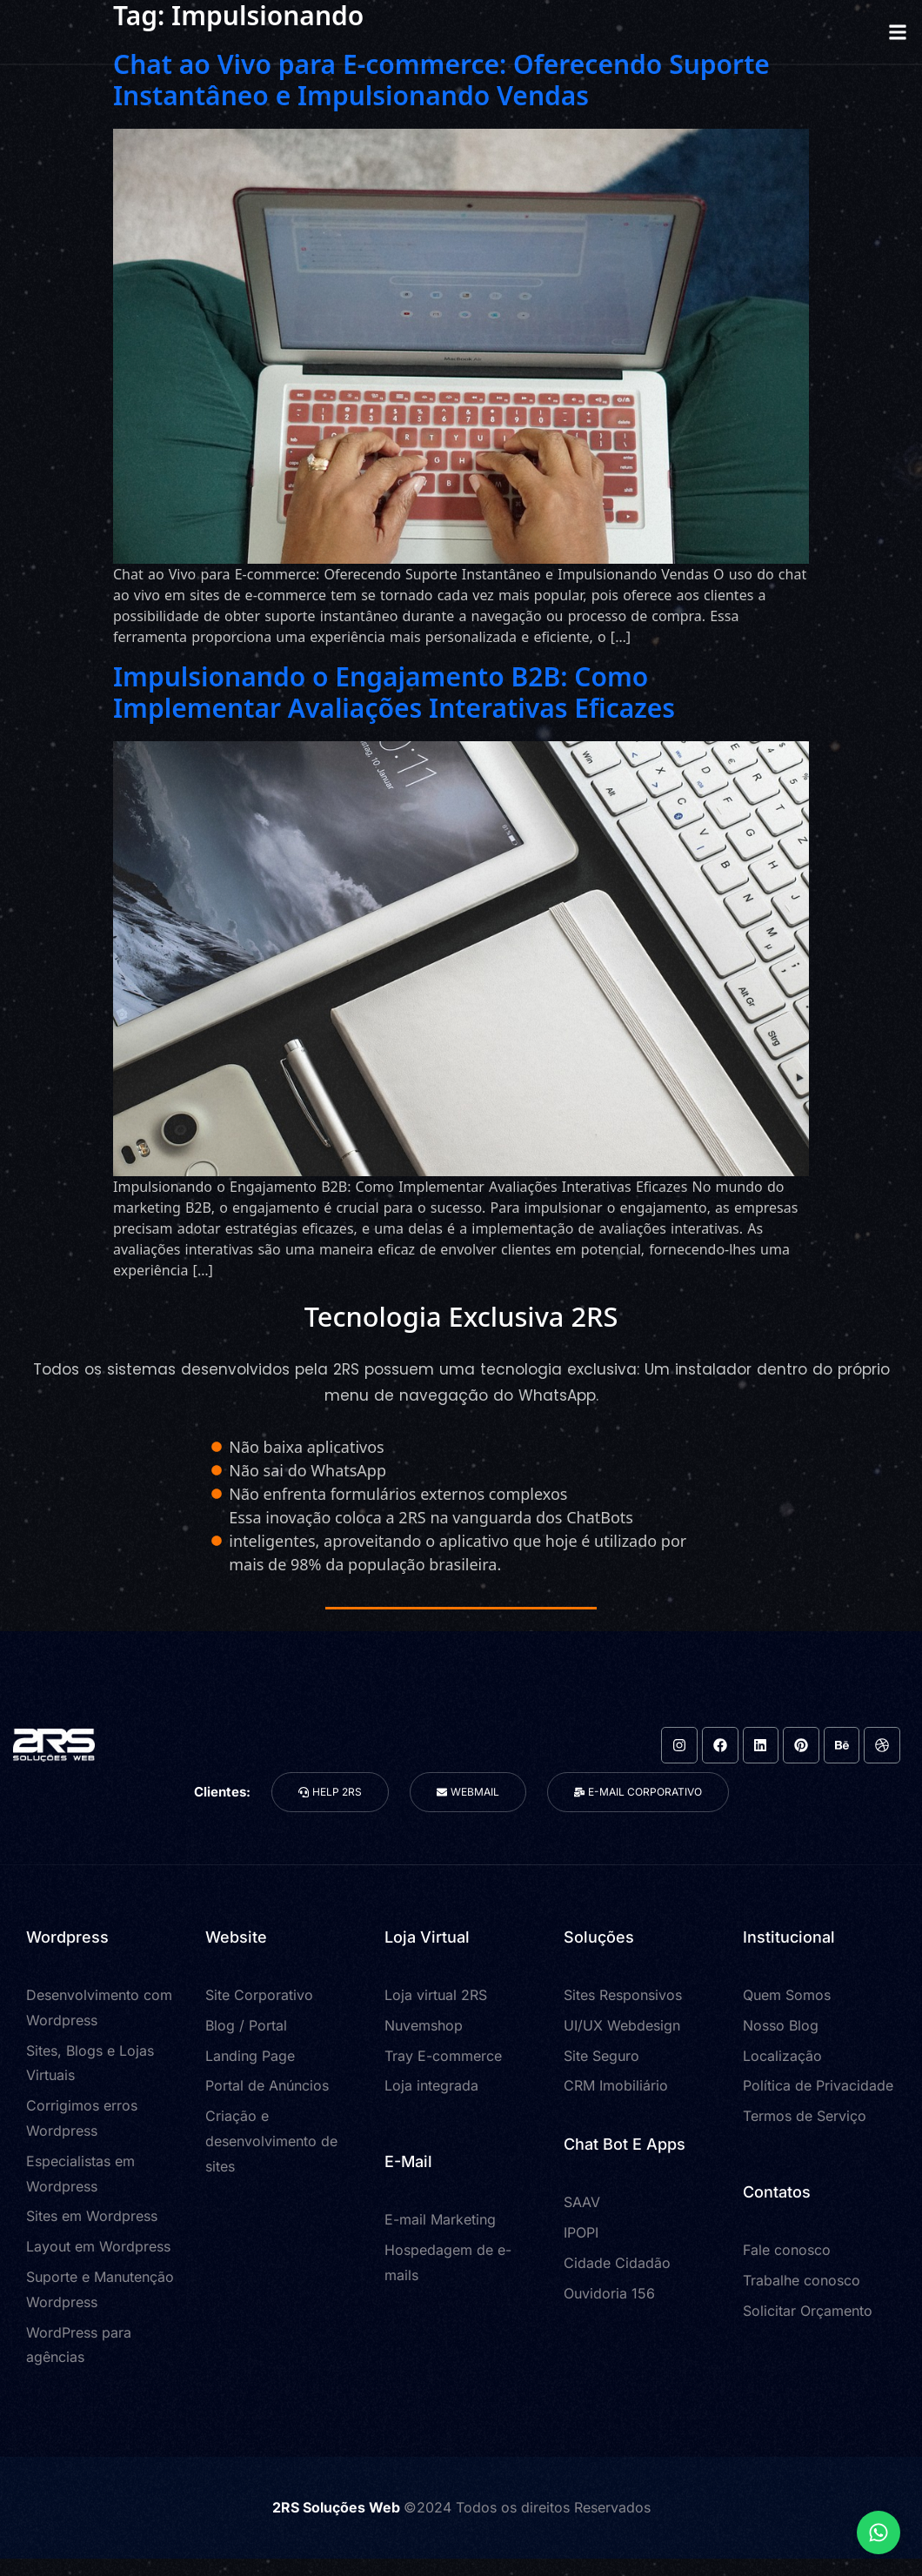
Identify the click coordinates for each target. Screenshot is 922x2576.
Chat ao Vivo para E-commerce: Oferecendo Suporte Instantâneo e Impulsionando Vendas (441, 79)
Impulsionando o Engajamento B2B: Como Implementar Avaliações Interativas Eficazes (394, 692)
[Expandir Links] (878, 2532)
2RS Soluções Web (338, 2507)
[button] (897, 31)
